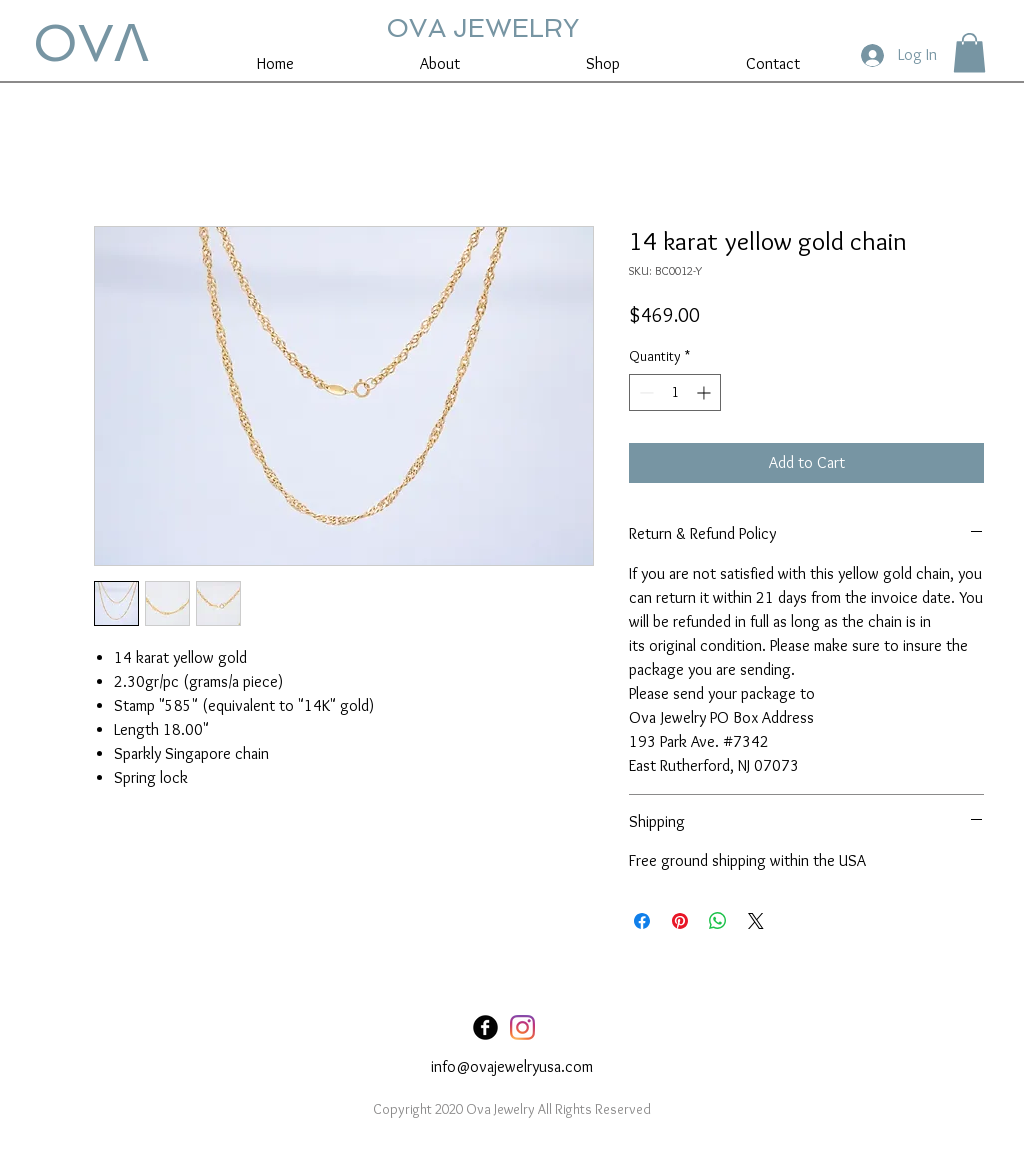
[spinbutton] (675, 392)
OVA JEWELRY (482, 28)
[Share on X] (756, 921)
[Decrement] (644, 392)
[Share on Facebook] (642, 921)
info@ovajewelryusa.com (512, 1066)
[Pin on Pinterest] (680, 921)
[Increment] (705, 392)
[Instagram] (522, 1027)
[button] (969, 52)
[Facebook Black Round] (485, 1027)
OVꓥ (91, 43)
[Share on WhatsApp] (718, 921)
